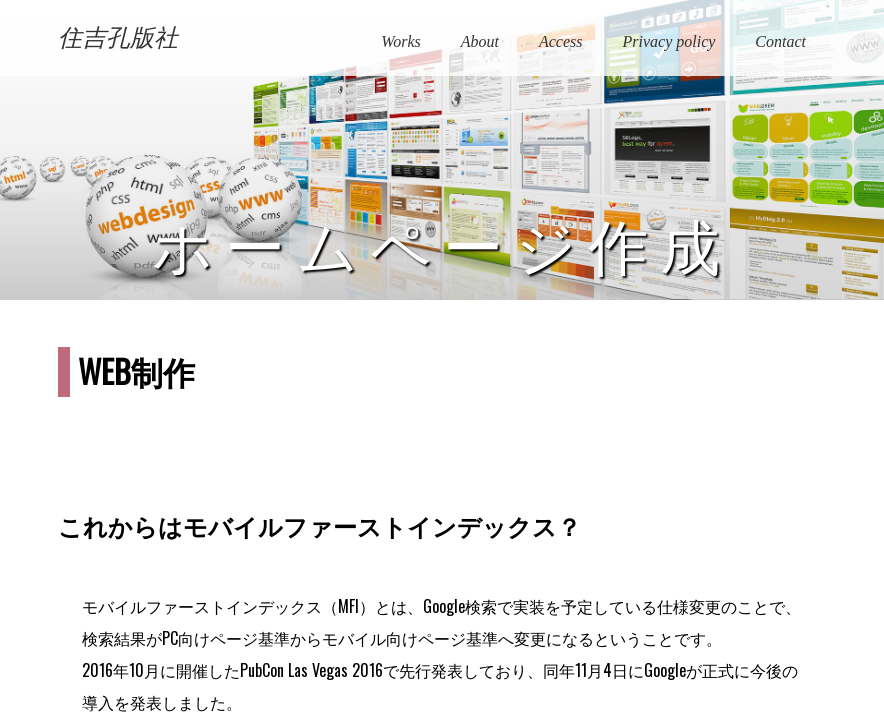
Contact (780, 41)
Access (561, 41)
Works (400, 41)
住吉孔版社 (118, 38)
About (480, 41)
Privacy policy (668, 41)
